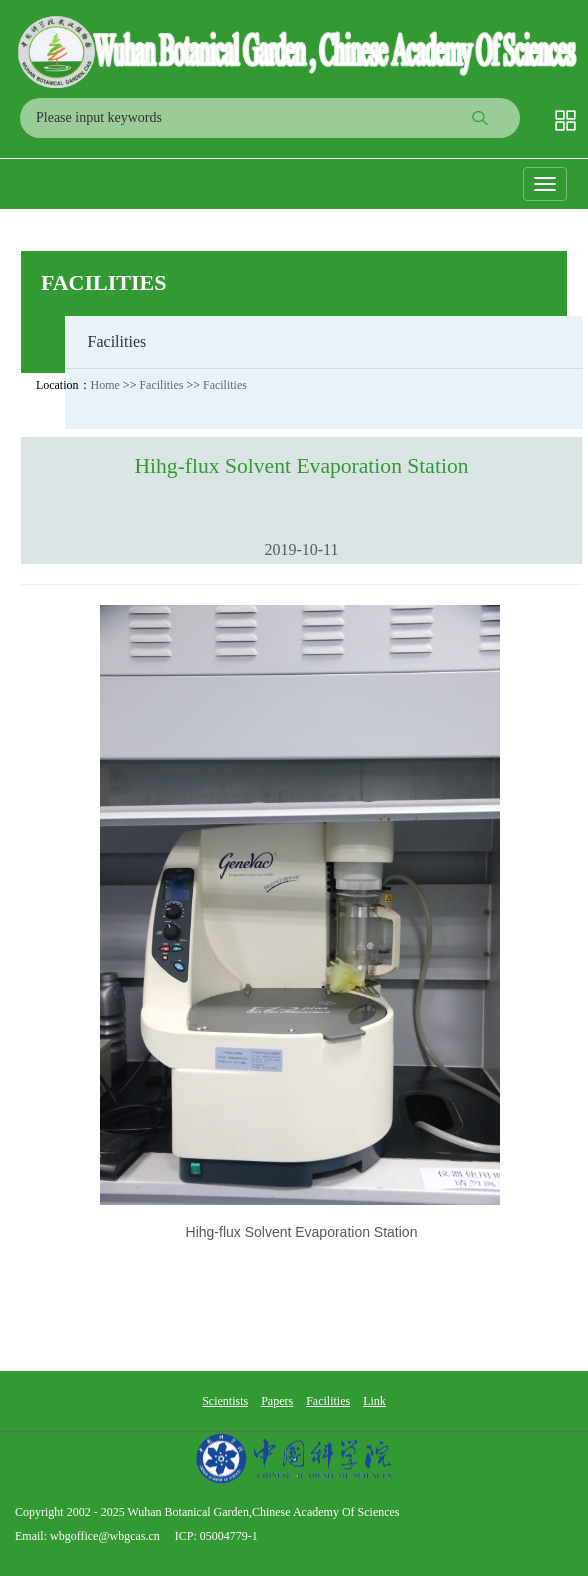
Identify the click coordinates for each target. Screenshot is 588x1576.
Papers (277, 1401)
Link (374, 1401)
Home (105, 385)
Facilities (104, 282)
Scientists (225, 1401)
